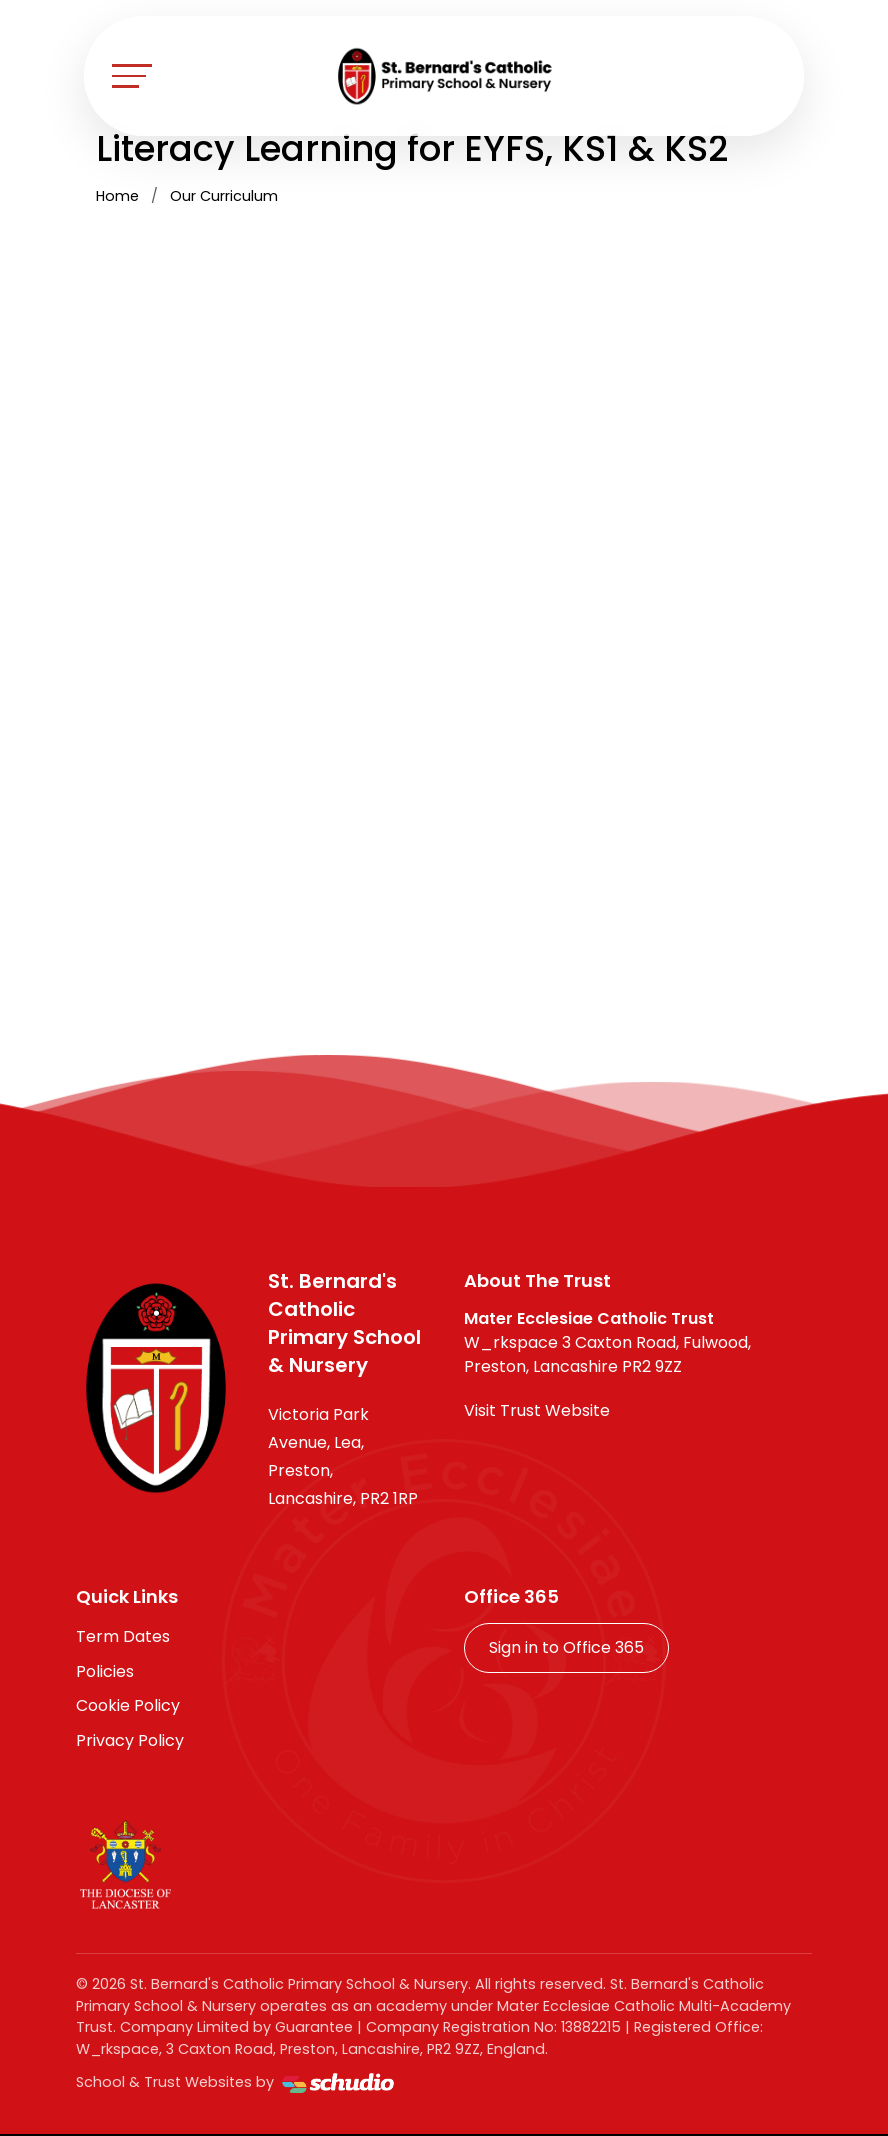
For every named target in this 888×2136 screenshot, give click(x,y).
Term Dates (123, 1636)
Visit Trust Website (537, 1410)
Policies (105, 1671)
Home (117, 196)
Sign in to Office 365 (566, 1647)
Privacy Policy (130, 1740)
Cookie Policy (128, 1705)
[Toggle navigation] (132, 75)
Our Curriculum (224, 196)
